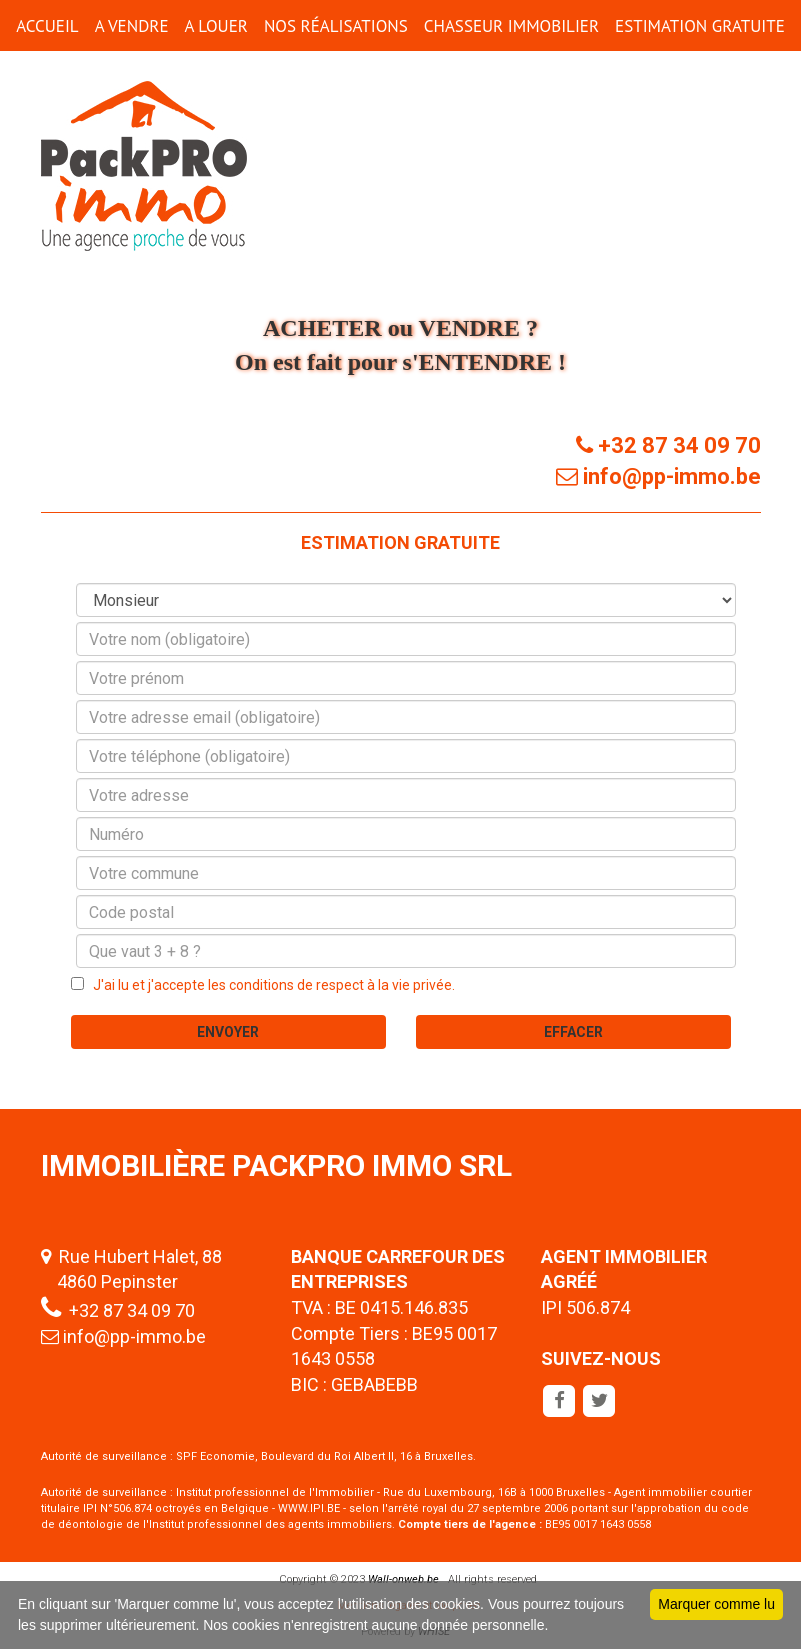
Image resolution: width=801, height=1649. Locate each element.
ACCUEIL (47, 26)
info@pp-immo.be (134, 1336)
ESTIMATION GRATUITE (700, 26)
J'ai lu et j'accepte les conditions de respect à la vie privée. (269, 985)
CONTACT (400, 77)
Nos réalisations (336, 26)
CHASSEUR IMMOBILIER (511, 26)
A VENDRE (132, 26)
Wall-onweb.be (403, 1579)
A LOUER (216, 26)
